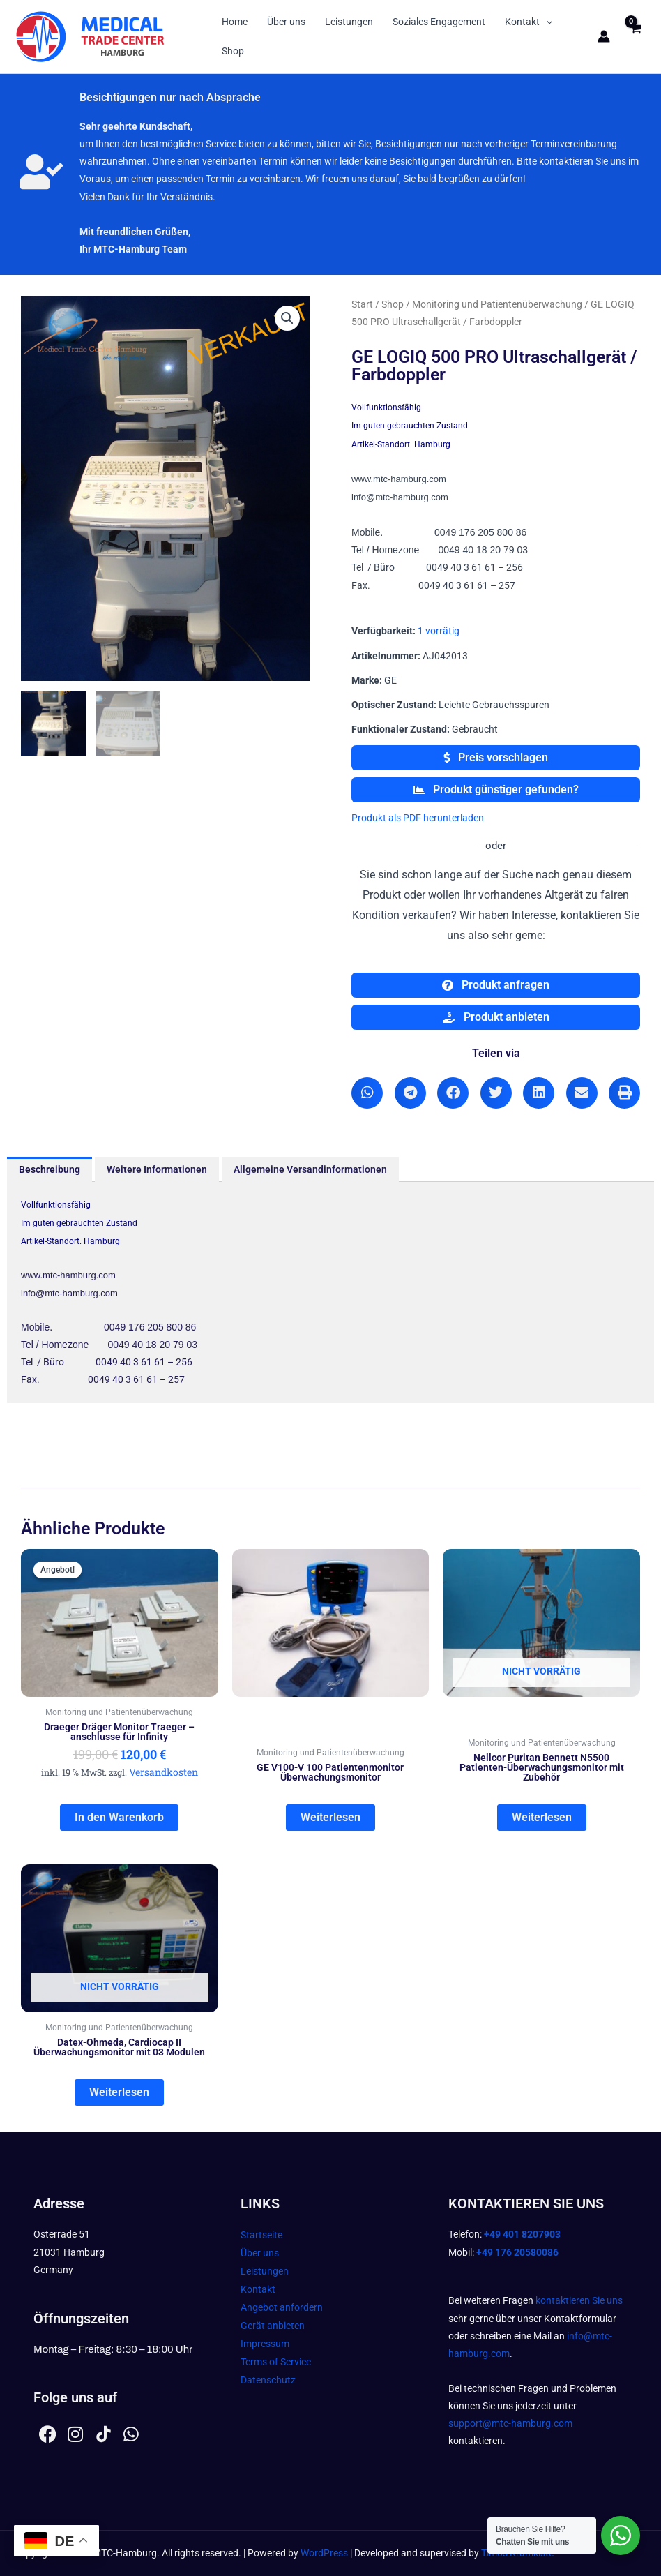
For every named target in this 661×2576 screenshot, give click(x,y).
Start (362, 304)
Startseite (261, 2234)
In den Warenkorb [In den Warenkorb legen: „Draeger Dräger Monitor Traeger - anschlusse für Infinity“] (119, 1817)
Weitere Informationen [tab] (157, 1169)
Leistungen (349, 21)
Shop (233, 51)
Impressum (265, 2343)
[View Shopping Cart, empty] (635, 37)
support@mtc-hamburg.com (510, 2423)
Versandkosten (163, 1772)
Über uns (286, 21)
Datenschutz (268, 2380)
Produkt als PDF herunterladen (417, 817)
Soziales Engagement (439, 21)
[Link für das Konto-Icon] (604, 36)
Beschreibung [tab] (49, 1169)
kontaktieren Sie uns (579, 2300)
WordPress (324, 2553)
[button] (546, 22)
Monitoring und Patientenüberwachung (497, 304)
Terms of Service (276, 2361)
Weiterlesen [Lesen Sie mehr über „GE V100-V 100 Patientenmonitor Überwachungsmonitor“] (330, 1817)
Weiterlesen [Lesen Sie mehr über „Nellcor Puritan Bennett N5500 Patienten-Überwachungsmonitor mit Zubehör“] (542, 1817)
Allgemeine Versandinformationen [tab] (310, 1169)
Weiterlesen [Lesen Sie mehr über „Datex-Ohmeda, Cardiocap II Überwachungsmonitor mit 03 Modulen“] (119, 2092)
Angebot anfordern (282, 2307)
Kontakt (528, 21)
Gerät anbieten (273, 2325)
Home (235, 21)
